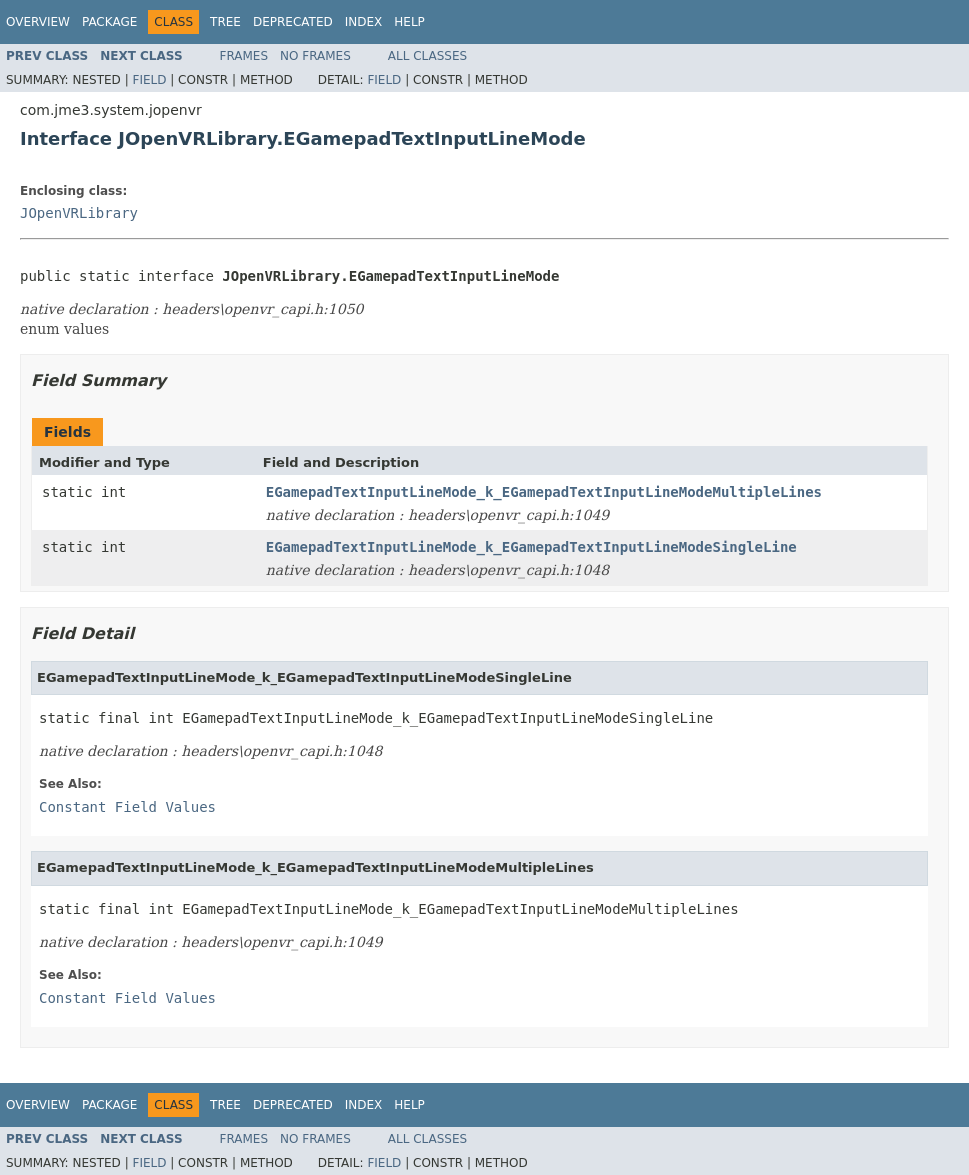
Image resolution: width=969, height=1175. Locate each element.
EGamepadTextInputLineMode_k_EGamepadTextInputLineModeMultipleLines (544, 492)
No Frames (315, 56)
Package (109, 22)
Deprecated (293, 22)
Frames (244, 56)
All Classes (427, 56)
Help (409, 22)
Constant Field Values (127, 807)
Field (149, 80)
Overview (38, 22)
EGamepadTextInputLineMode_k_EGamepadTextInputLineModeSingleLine (531, 547)
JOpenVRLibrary (79, 213)
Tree (225, 22)
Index (364, 22)
